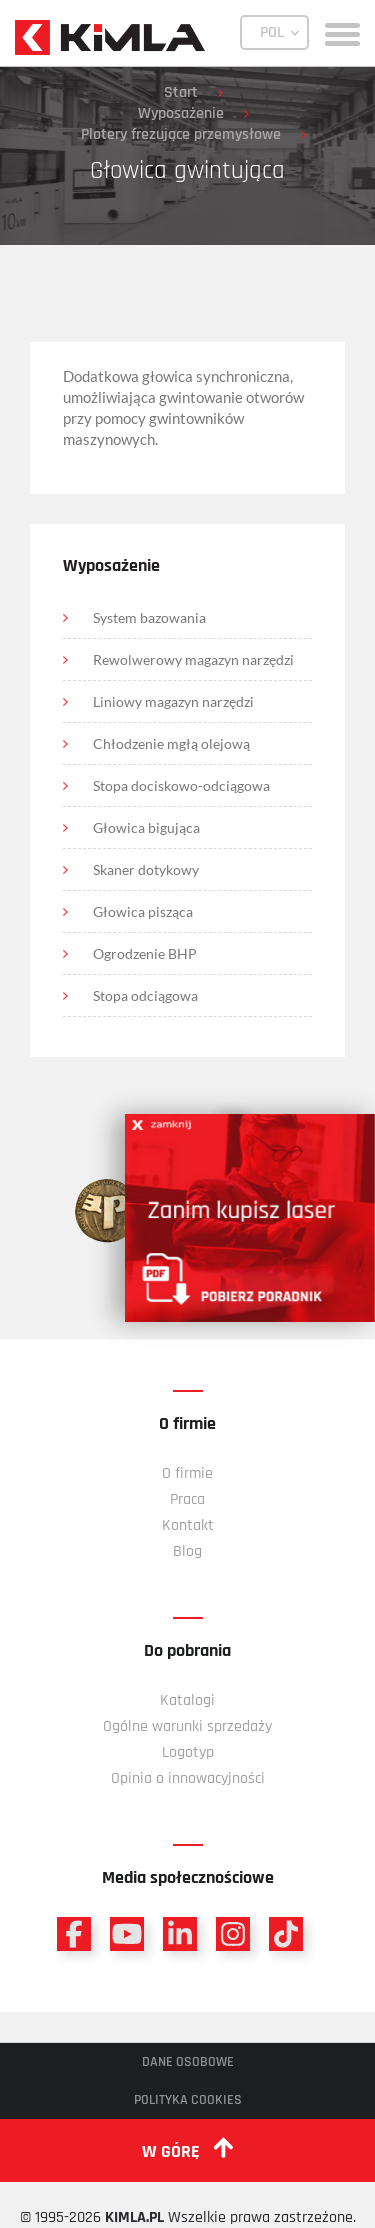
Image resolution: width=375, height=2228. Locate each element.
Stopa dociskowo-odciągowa (181, 785)
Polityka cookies (188, 2100)
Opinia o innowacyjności (188, 1778)
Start (181, 92)
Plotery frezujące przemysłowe (181, 134)
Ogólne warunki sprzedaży (187, 1726)
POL (272, 32)
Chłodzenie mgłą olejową (171, 743)
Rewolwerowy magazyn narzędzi (193, 659)
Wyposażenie (181, 113)
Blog (187, 1551)
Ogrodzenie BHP (145, 953)
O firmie (187, 1473)
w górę (187, 2150)
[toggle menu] (342, 32)
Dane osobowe (188, 2062)
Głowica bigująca (146, 827)
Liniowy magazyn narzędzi (173, 701)
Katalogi (187, 1700)
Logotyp (188, 1752)
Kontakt (188, 1525)
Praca (187, 1499)
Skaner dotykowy (146, 869)
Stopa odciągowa (145, 995)
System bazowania (149, 617)
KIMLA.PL (134, 2217)
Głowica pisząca (143, 911)
